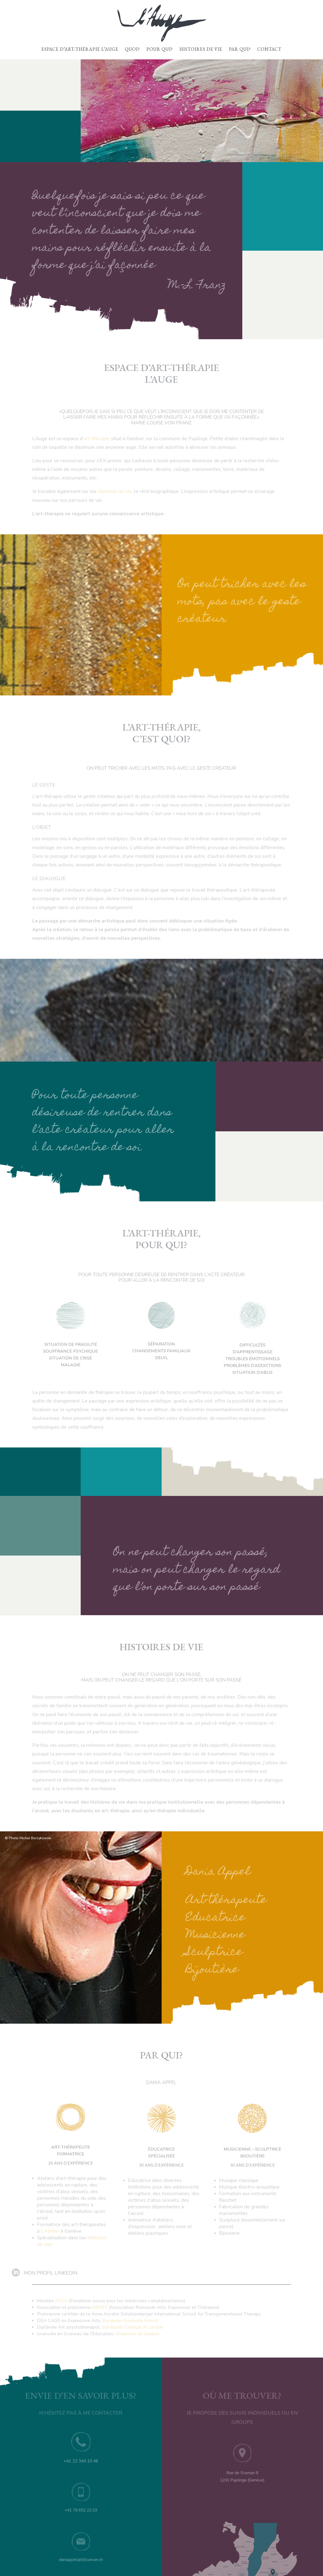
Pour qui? (159, 49)
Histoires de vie (200, 49)
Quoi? (132, 49)
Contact (269, 49)
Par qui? (240, 49)
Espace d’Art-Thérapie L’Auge (79, 49)
